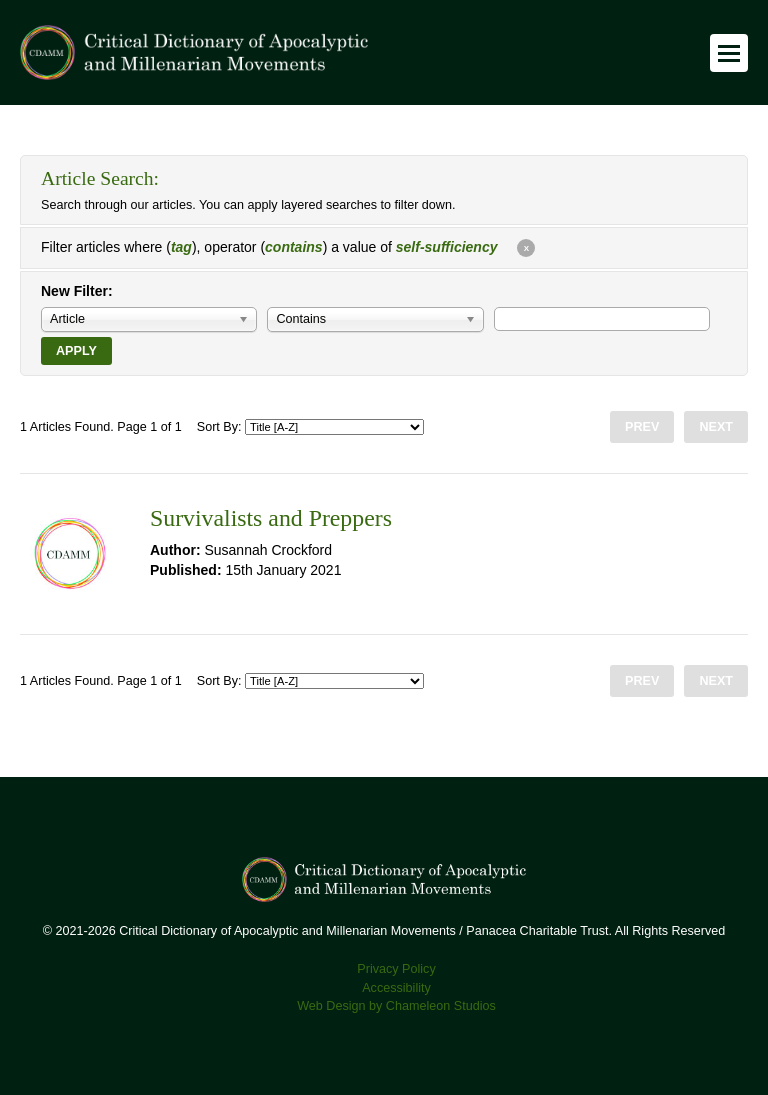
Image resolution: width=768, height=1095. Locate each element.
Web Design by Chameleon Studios (396, 1006)
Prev (642, 427)
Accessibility (396, 988)
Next (716, 427)
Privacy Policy (396, 969)
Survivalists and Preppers (271, 518)
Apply (76, 351)
